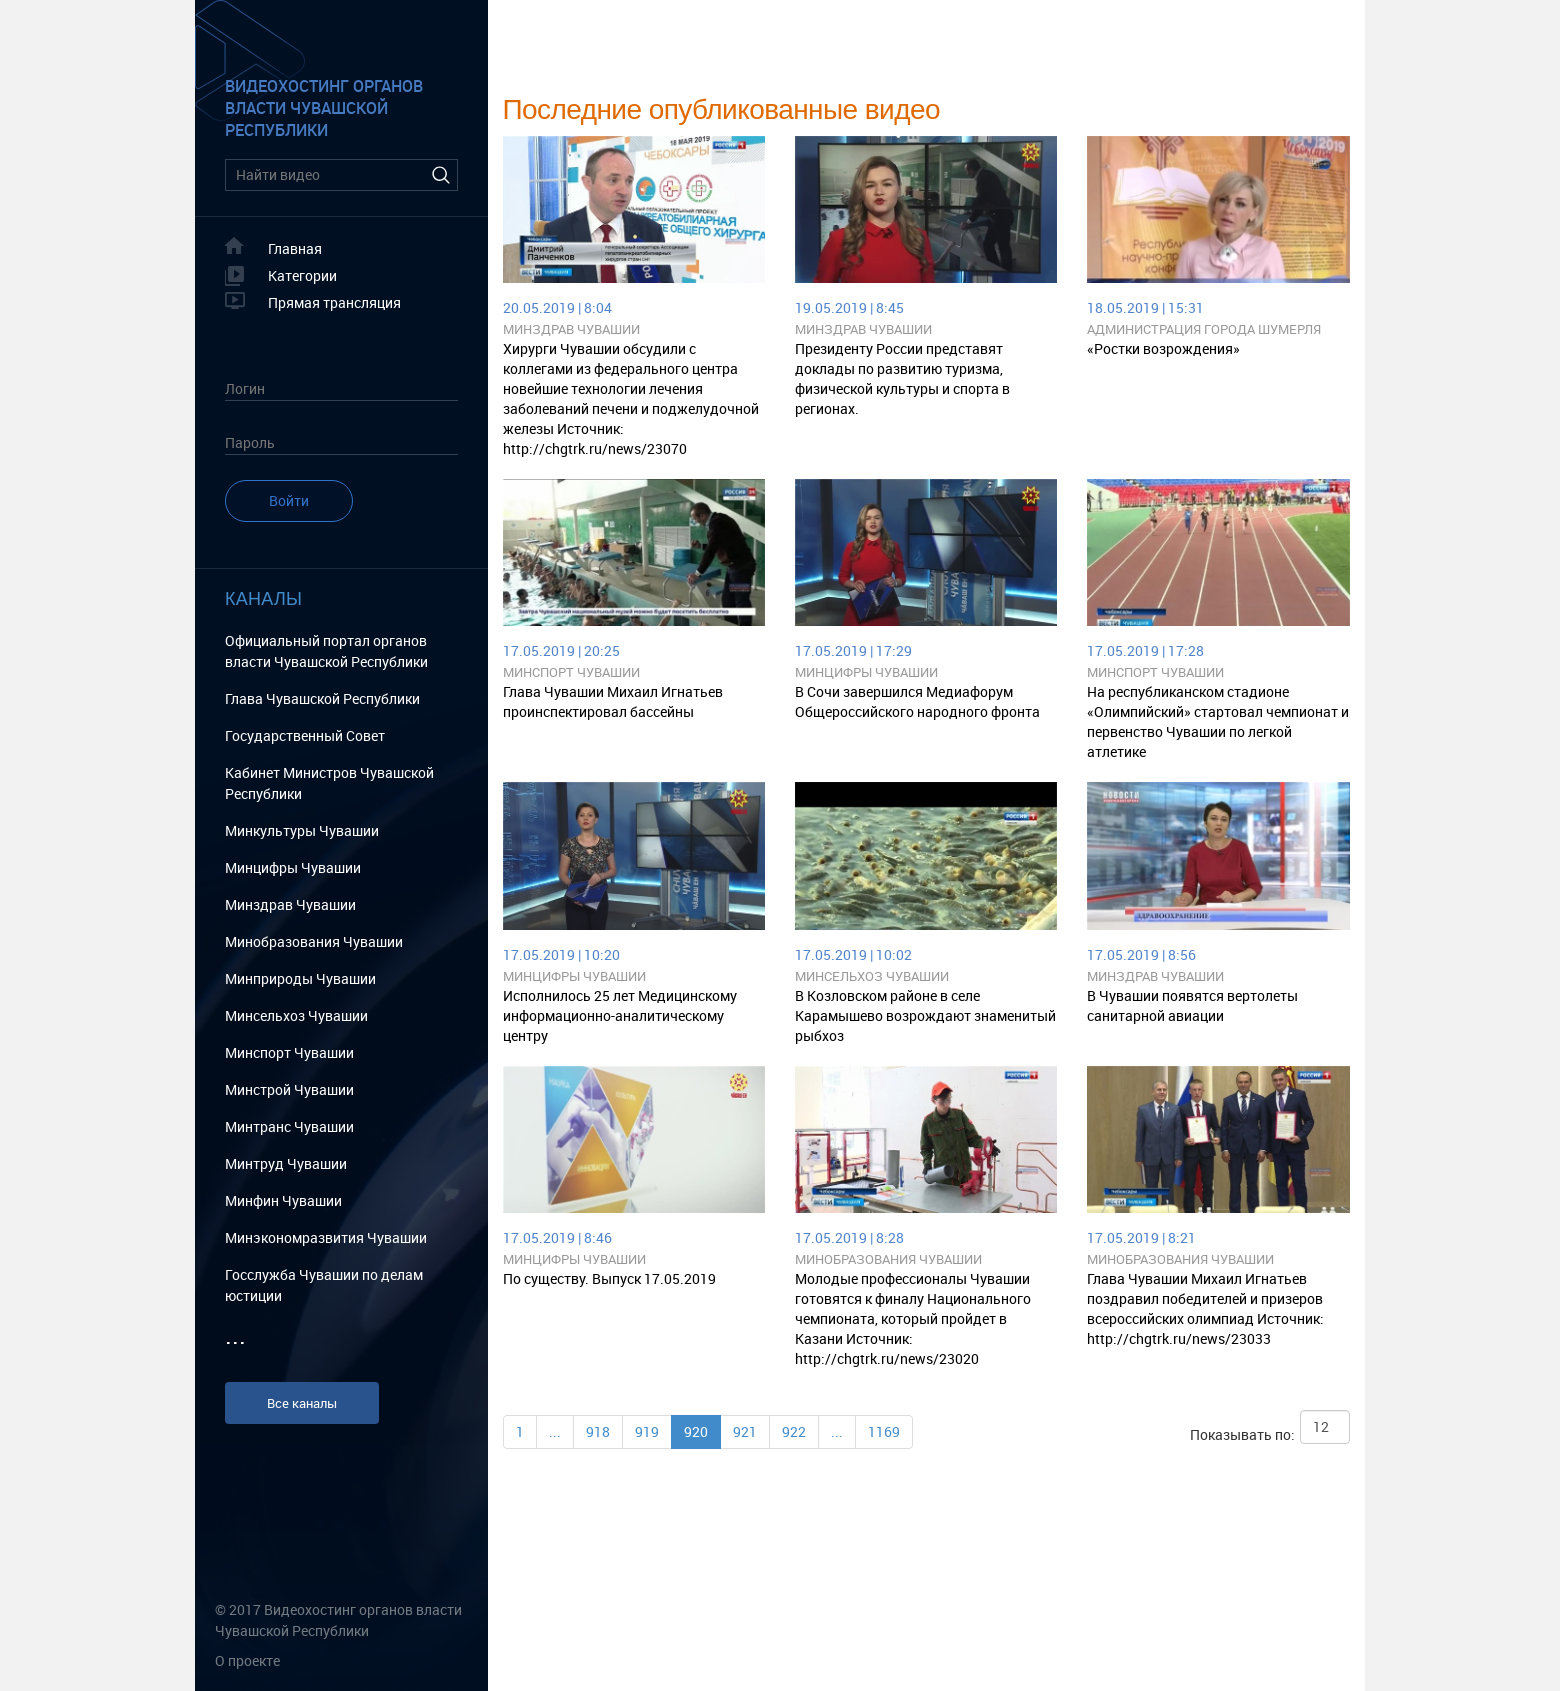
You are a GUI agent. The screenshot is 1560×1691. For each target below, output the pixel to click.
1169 (884, 1431)
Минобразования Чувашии (314, 941)
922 (794, 1431)
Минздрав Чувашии (290, 904)
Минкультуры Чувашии (302, 830)
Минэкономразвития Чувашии (326, 1237)
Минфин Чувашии (283, 1200)
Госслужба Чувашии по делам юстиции (324, 1285)
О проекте (247, 1660)
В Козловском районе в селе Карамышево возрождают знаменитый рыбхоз (925, 1015)
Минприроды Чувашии (300, 978)
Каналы (263, 599)
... (555, 1431)
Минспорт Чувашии (289, 1052)
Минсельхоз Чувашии (296, 1015)
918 (598, 1431)
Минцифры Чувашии (293, 867)
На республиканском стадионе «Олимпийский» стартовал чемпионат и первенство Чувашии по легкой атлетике (1218, 721)
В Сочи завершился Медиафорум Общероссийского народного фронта (917, 701)
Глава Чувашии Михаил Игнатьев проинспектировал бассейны (613, 701)
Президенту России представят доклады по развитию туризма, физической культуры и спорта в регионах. (902, 378)
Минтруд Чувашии (286, 1163)
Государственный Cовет (305, 735)
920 (696, 1431)
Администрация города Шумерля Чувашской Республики (1204, 329)
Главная (295, 248)
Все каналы (302, 1403)
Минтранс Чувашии (289, 1126)
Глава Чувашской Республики (322, 698)
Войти (289, 500)
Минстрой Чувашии (289, 1089)
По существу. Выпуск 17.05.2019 (609, 1278)
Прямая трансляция (334, 302)
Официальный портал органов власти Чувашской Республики (326, 651)
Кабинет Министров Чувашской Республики (329, 783)
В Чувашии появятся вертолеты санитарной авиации (1192, 1005)
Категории (302, 275)
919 (647, 1431)
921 (745, 1431)
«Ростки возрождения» (1163, 348)
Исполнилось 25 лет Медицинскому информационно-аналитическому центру (620, 1015)
